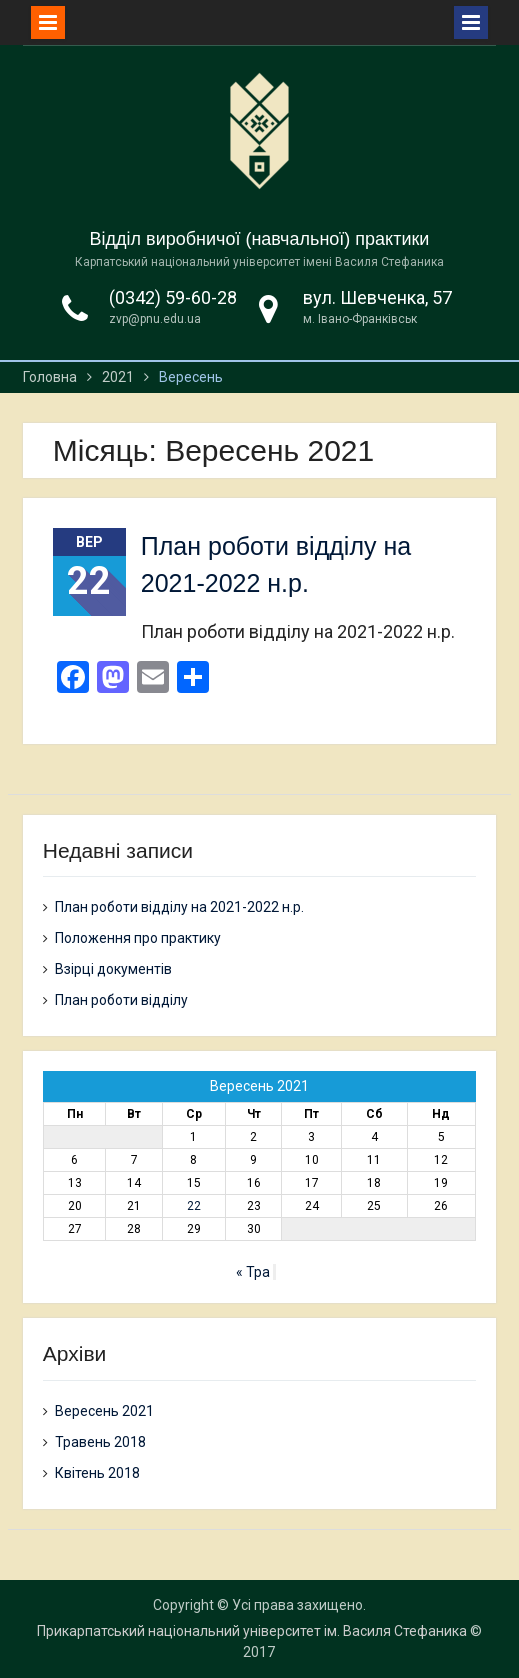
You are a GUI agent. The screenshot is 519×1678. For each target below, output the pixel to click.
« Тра (253, 1272)
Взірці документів (113, 969)
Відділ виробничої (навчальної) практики (260, 239)
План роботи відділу (121, 1000)
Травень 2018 (100, 1442)
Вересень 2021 (104, 1411)
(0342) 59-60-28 (173, 297)
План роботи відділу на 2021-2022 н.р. (179, 907)
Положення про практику (138, 938)
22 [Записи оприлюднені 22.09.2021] (194, 1206)
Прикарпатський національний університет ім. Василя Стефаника (252, 1631)
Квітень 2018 (97, 1473)
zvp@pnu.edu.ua (155, 319)
